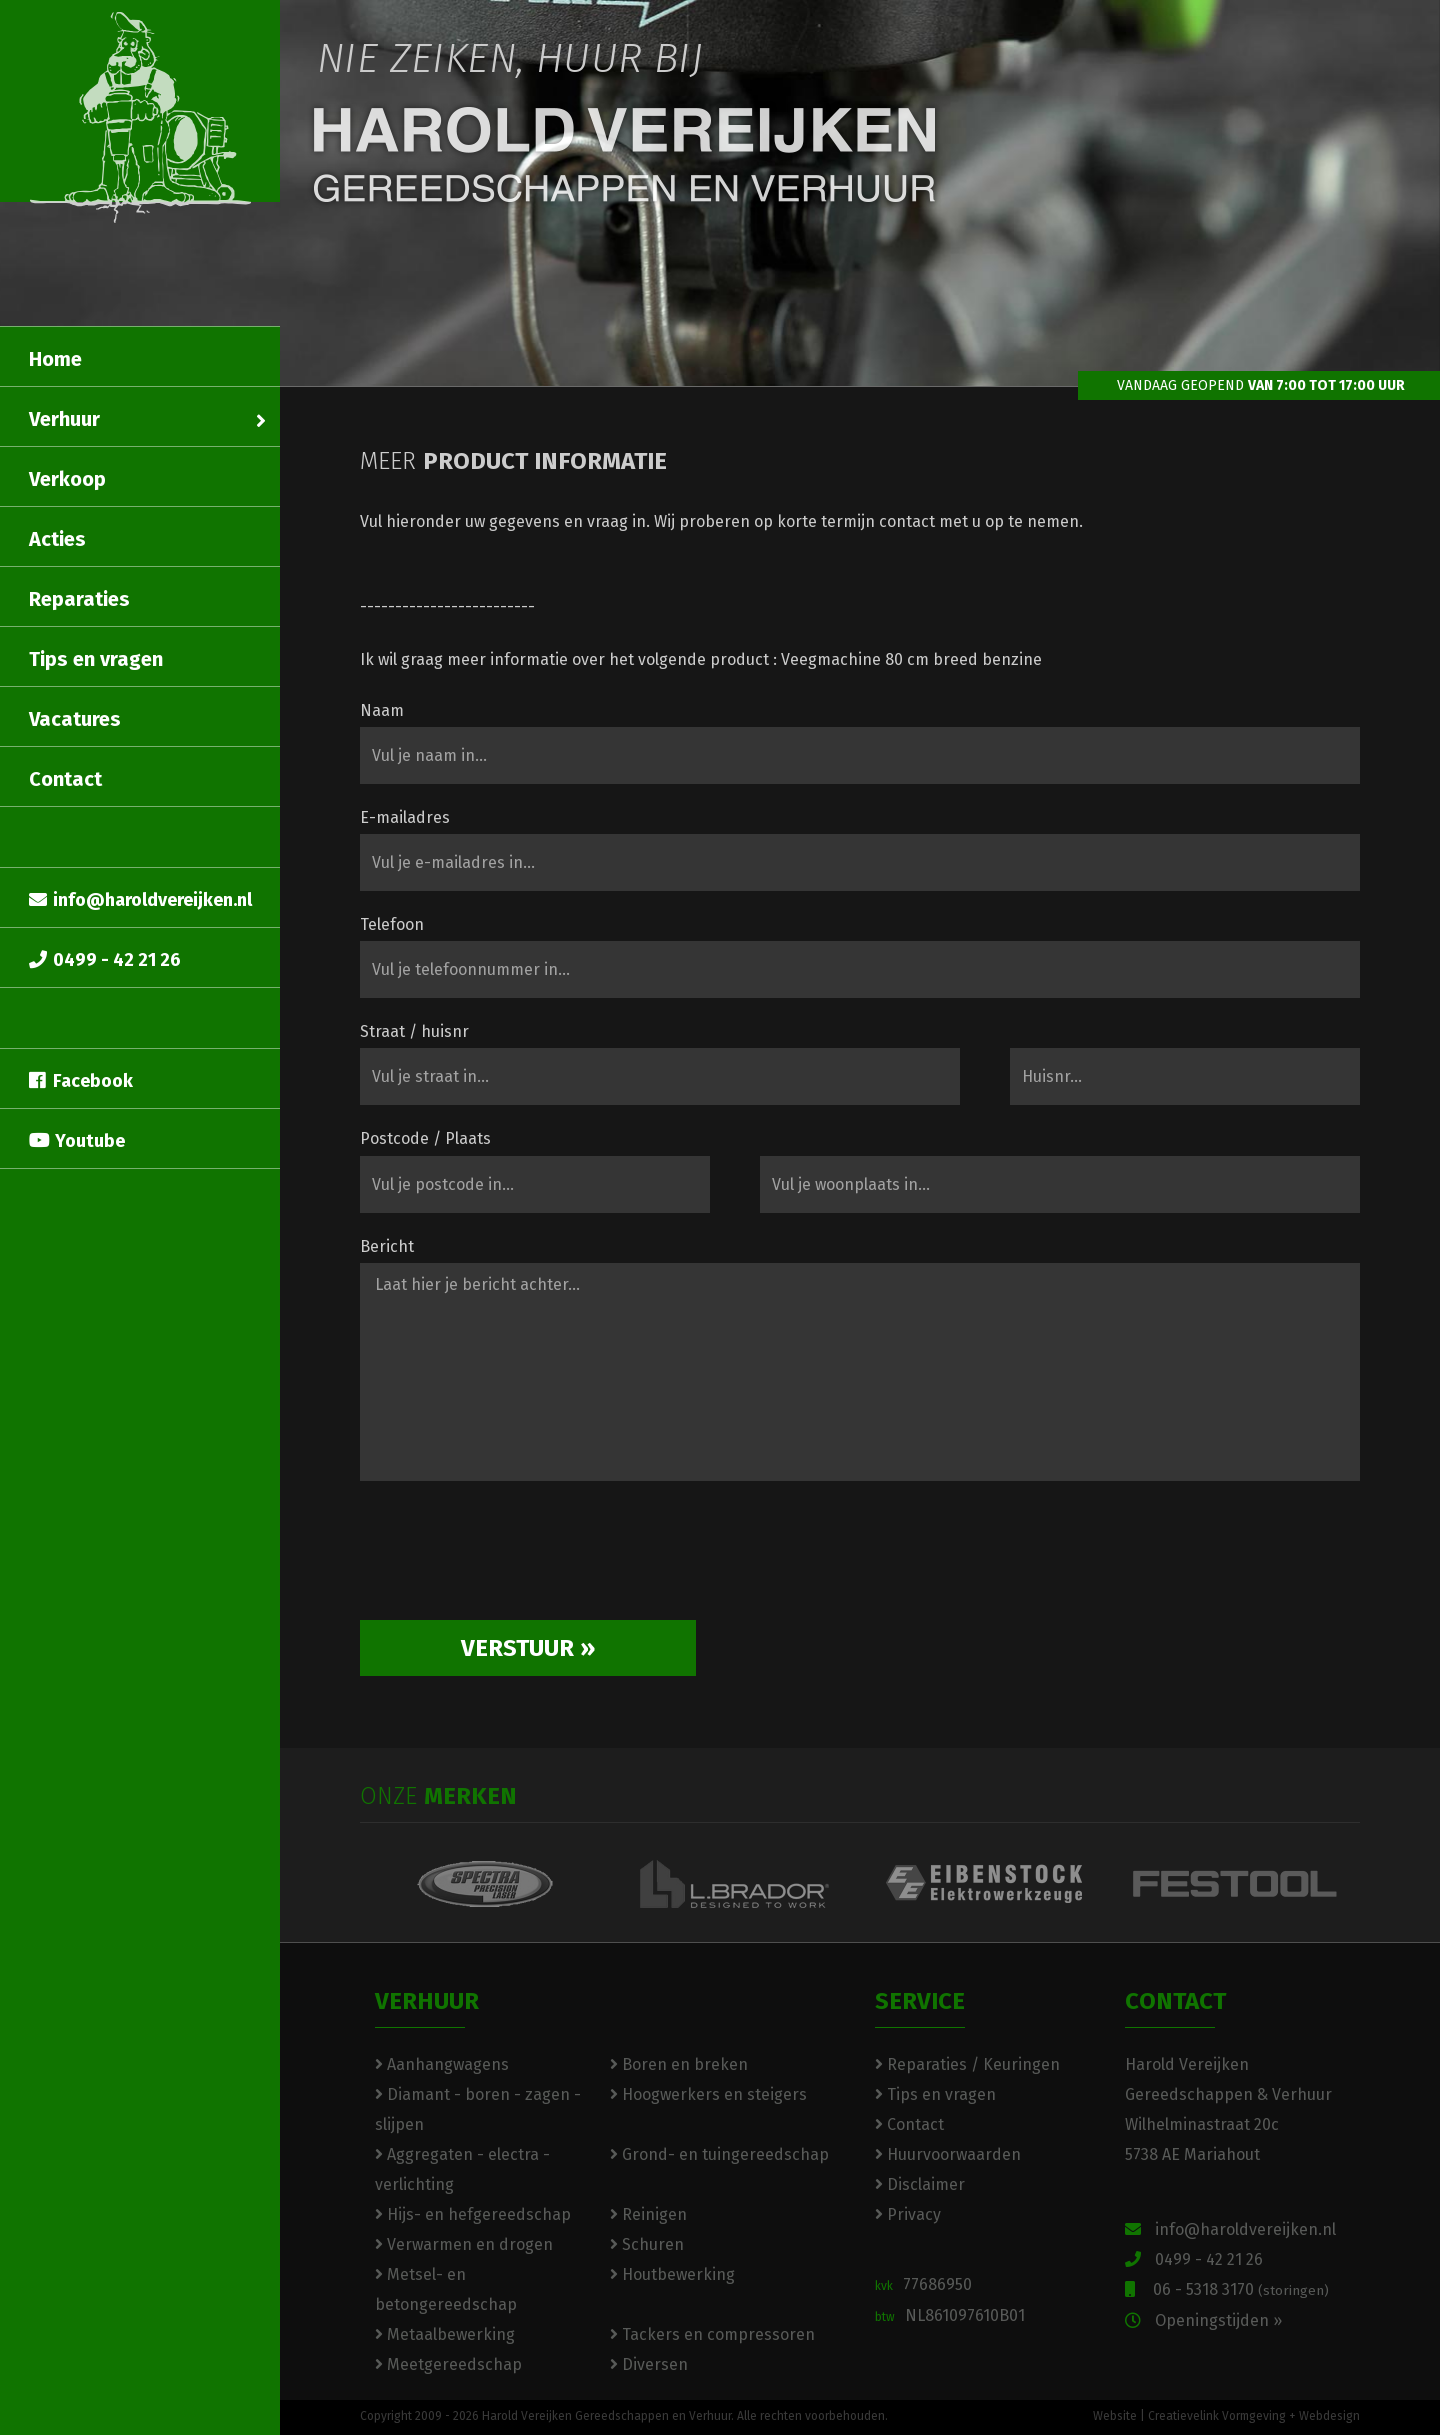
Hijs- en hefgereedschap (473, 2214)
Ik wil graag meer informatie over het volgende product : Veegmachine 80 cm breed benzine (701, 659)
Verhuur (147, 419)
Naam (382, 710)
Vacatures (75, 719)
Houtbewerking (672, 2274)
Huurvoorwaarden (948, 2154)
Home (55, 359)
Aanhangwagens (442, 2064)
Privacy (908, 2214)
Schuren (647, 2244)
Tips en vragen (96, 659)
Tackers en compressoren (712, 2334)
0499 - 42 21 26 (105, 960)
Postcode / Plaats (425, 1138)
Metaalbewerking (445, 2334)
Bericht (387, 1246)
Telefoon (392, 924)
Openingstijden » (1203, 2320)
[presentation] (512, 1558)
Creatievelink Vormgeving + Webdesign (1254, 2416)
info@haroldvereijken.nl (140, 900)
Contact (65, 779)
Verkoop (67, 479)
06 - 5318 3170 (1227, 2289)
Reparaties (79, 599)
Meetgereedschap (448, 2364)
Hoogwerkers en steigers (708, 2094)
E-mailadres (405, 817)
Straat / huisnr (414, 1031)
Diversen (649, 2364)
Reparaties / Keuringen (967, 2064)
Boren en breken (679, 2064)
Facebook (81, 1081)
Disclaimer (920, 2184)
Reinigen (648, 2214)
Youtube (77, 1141)
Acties (57, 539)
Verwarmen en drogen (464, 2244)
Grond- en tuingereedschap (719, 2154)
